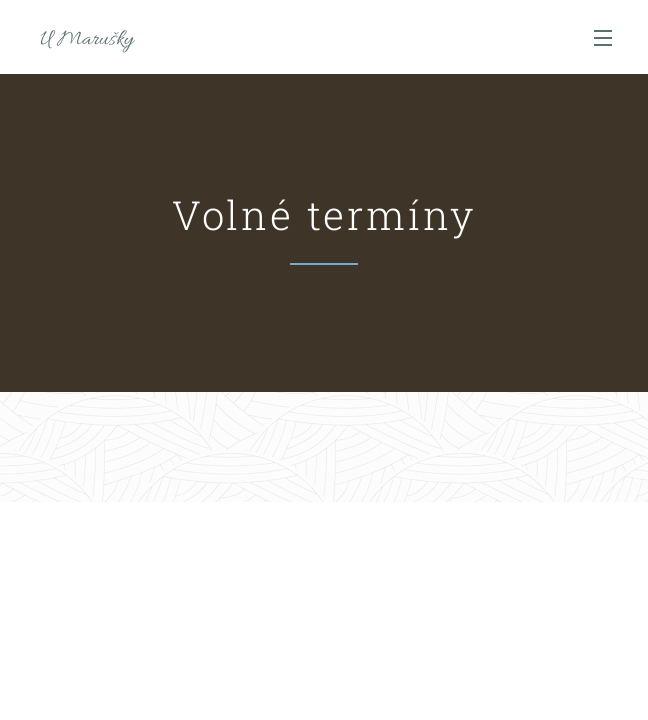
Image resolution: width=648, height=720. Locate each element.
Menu (603, 38)
